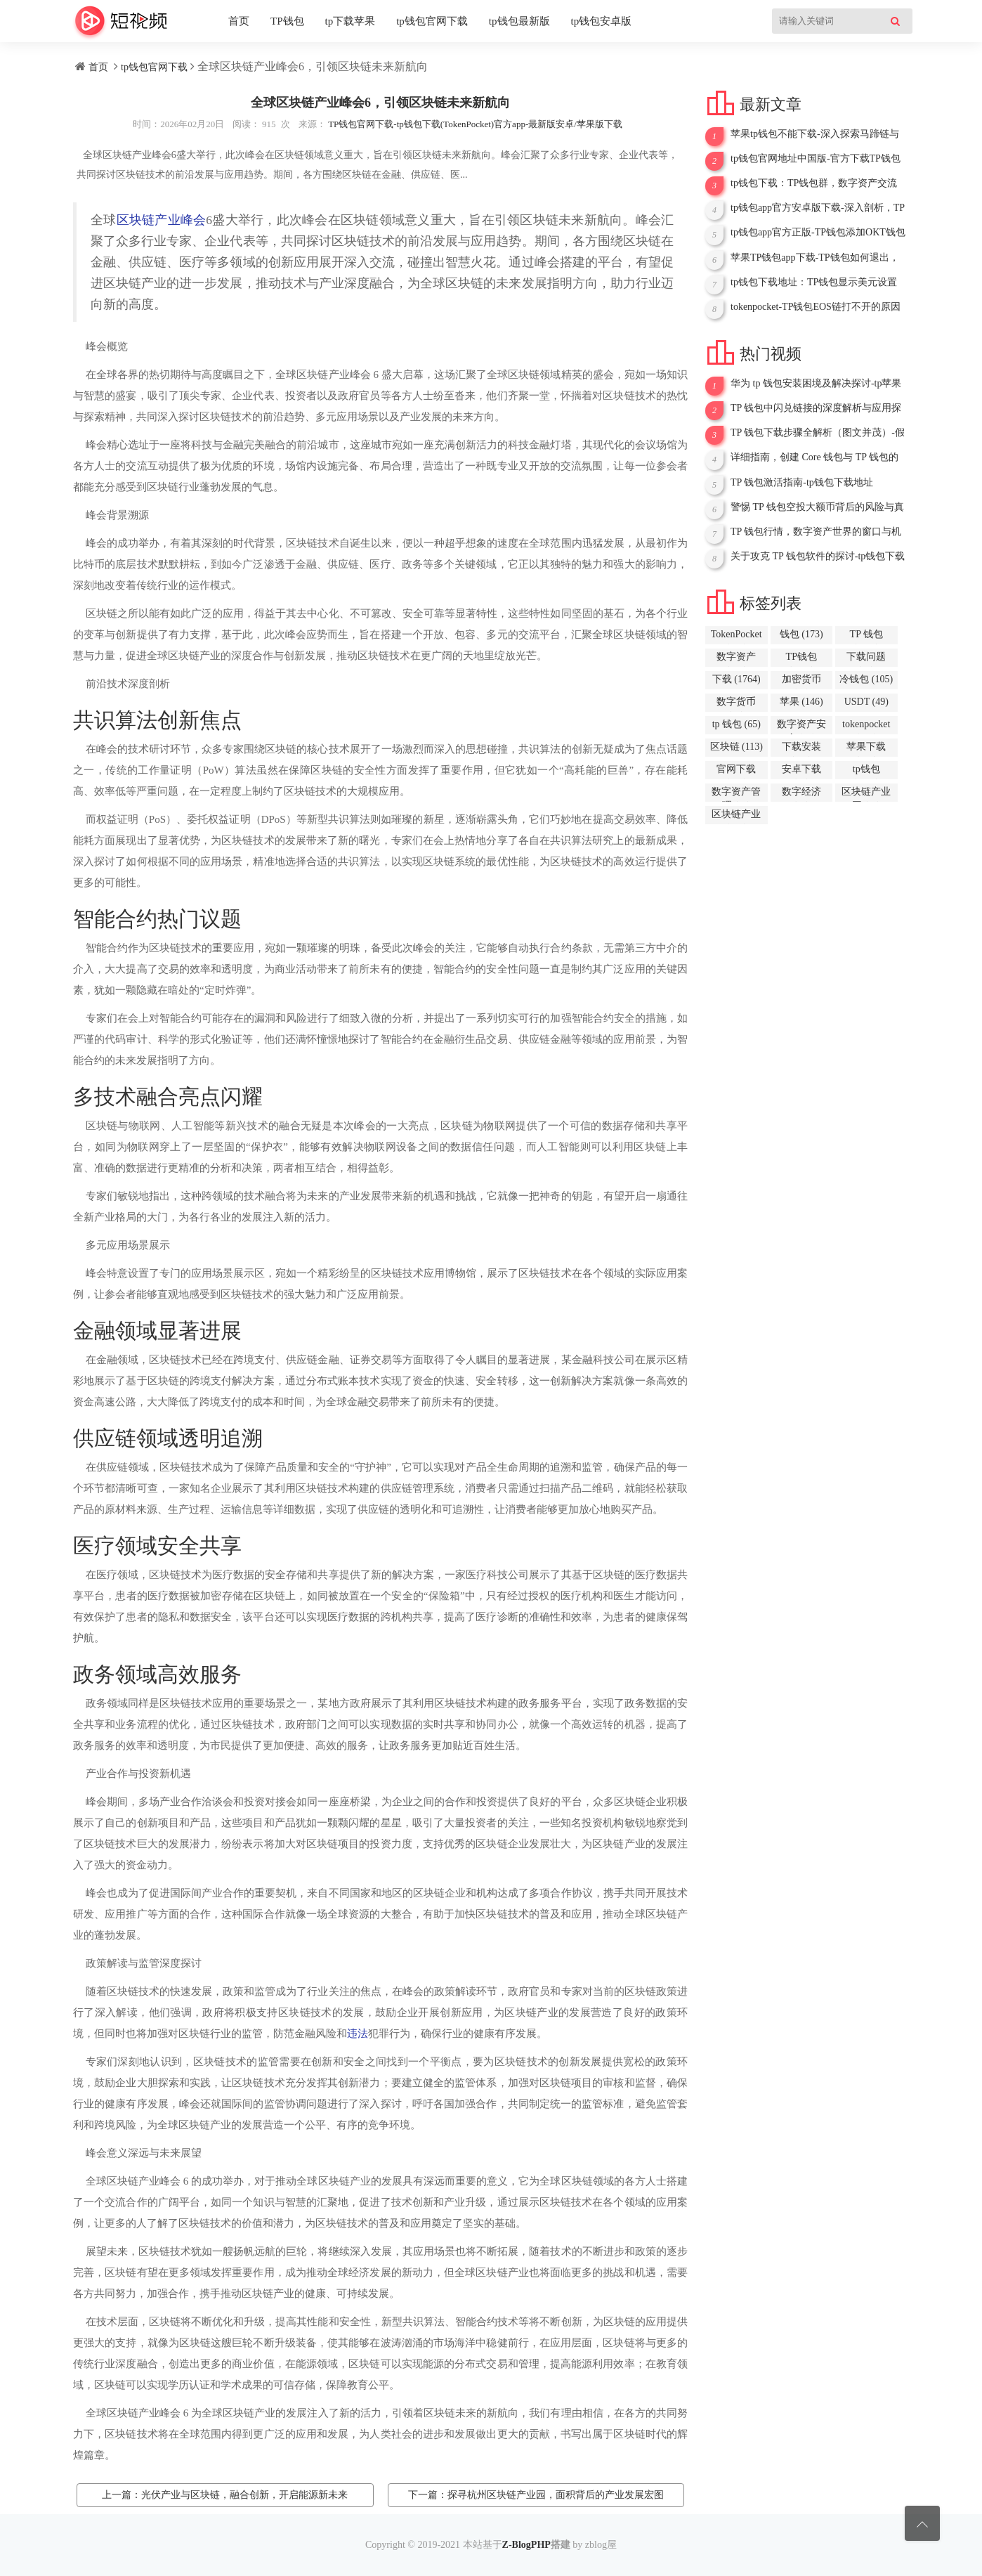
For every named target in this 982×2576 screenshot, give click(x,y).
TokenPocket (736, 636)
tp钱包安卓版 (601, 21)
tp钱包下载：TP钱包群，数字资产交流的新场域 (814, 183)
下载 (736, 679)
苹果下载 (866, 749)
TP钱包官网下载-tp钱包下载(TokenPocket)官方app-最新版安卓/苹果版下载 (475, 124)
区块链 (736, 746)
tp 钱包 (736, 724)
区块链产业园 (866, 794)
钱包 (801, 634)
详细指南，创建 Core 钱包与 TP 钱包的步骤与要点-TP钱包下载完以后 (814, 457)
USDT (866, 701)
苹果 (801, 701)
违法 (357, 2033)
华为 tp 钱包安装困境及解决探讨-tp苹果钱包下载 (816, 383)
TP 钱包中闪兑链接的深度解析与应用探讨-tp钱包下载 (816, 408)
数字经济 (801, 794)
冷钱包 (866, 679)
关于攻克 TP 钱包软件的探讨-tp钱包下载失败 (818, 556)
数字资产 (736, 659)
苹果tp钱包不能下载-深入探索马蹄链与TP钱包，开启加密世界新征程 (815, 134)
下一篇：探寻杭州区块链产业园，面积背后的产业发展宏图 (536, 2495)
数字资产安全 (801, 726)
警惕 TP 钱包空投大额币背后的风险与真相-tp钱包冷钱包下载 (817, 507)
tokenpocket (866, 726)
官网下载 (736, 771)
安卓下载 (801, 771)
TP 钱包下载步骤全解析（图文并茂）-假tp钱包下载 (818, 432)
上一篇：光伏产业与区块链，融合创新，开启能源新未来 (225, 2495)
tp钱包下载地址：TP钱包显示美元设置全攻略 (814, 282)
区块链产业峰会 (162, 220)
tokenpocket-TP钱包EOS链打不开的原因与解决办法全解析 (816, 307)
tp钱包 (866, 771)
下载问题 (866, 659)
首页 (238, 21)
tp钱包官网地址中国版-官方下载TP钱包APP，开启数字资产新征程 (816, 158)
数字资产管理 (736, 794)
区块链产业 (736, 816)
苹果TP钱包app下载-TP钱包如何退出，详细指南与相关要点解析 (815, 258)
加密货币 (801, 681)
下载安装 (801, 749)
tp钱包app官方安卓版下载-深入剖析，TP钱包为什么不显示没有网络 (818, 208)
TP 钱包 (866, 636)
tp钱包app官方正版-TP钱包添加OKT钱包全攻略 (818, 232)
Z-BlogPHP (526, 2544)
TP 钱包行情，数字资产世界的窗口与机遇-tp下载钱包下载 (816, 532)
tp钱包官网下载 (432, 21)
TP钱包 (287, 21)
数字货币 (736, 704)
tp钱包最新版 (519, 21)
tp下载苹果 (350, 21)
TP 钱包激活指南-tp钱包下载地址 (802, 482)
